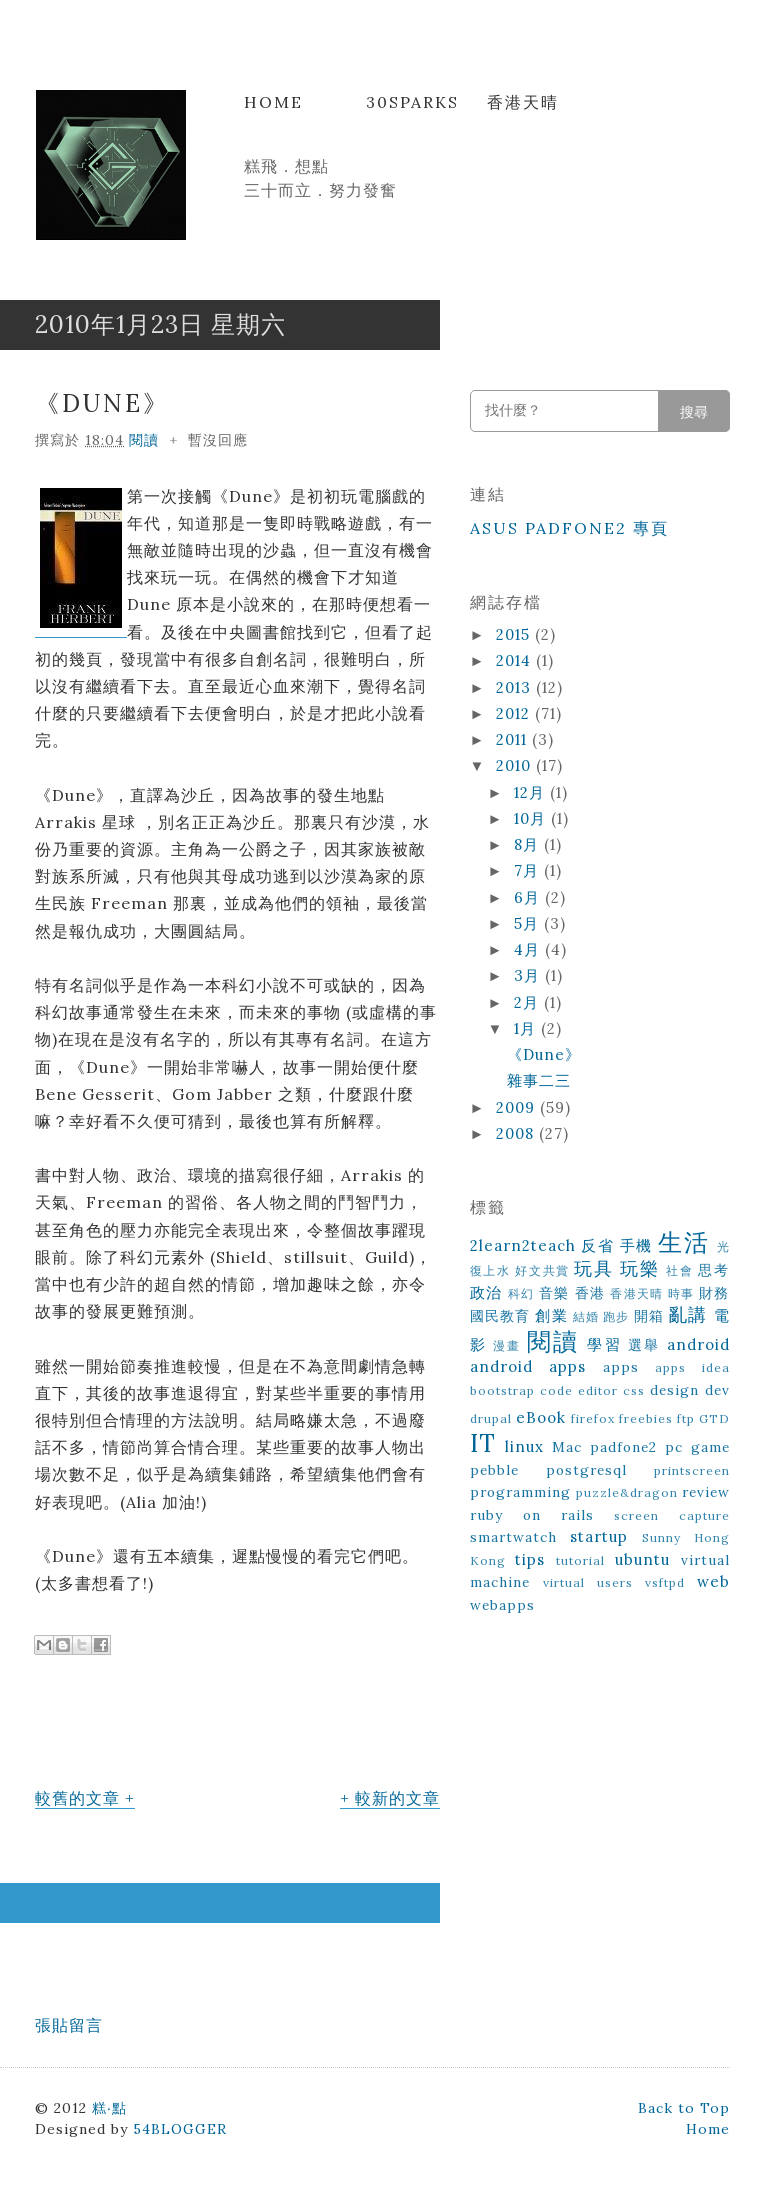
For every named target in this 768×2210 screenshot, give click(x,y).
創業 (551, 1315)
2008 (517, 1133)
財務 (714, 1293)
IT (483, 1443)
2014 (516, 660)
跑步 (616, 1316)
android (698, 1344)
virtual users (588, 1582)
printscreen (692, 1470)
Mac (567, 1447)
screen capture (671, 1515)
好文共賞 (542, 1270)
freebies (646, 1418)
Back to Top (684, 2108)
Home (273, 102)
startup (599, 1536)
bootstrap (502, 1390)
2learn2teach (523, 1245)
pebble (494, 1470)
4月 (529, 949)
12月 (532, 792)
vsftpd (665, 1582)
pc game (697, 1447)
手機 (636, 1245)
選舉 (644, 1345)
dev (717, 1390)
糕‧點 (109, 2108)
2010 (516, 765)
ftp (686, 1418)
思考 (713, 1270)
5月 (529, 923)
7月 (529, 870)
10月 (532, 818)
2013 (516, 687)
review (706, 1492)
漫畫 (507, 1345)
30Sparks (412, 102)
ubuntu (642, 1559)
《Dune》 (102, 403)
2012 (515, 713)
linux (524, 1446)
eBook (541, 1417)
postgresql (586, 1470)
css (634, 1390)
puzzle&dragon (627, 1492)
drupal (491, 1418)
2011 (514, 739)
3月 (529, 975)
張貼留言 (69, 2025)
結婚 (586, 1316)
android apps (528, 1366)
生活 (683, 1242)
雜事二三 (539, 1080)
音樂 (554, 1293)
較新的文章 (397, 1798)
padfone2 (623, 1447)
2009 (518, 1107)
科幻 (521, 1293)
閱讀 (144, 440)
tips (530, 1559)
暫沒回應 (218, 440)
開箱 (649, 1316)
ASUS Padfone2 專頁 (569, 528)
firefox (593, 1418)
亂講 (688, 1314)
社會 (679, 1270)
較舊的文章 (77, 1798)
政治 (486, 1292)
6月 (529, 897)
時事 (681, 1293)
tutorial (580, 1560)
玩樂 (639, 1268)
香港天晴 (523, 102)
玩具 (593, 1268)
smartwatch (513, 1537)
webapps (502, 1605)
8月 (529, 844)
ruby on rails (532, 1515)
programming (520, 1492)
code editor (579, 1390)
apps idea (692, 1367)
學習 (604, 1344)
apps (621, 1367)
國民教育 (500, 1316)
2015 (515, 634)
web (713, 1581)
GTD (714, 1418)
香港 (590, 1293)
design (674, 1390)
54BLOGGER (180, 2129)
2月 (529, 1002)
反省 (597, 1245)
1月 (527, 1028)
